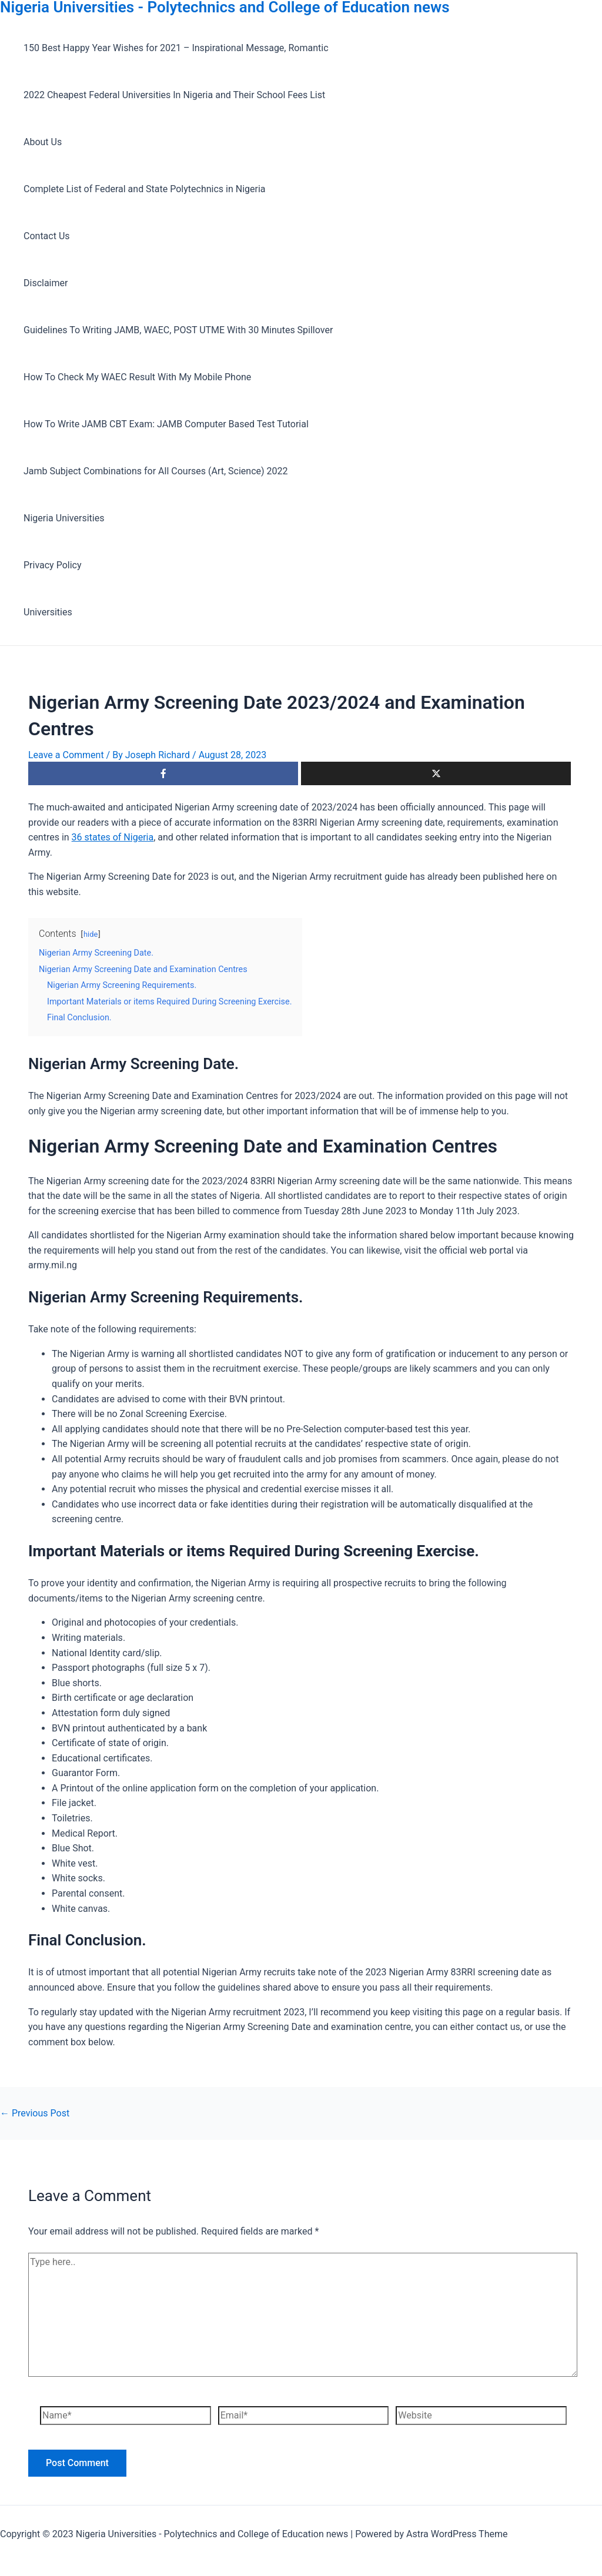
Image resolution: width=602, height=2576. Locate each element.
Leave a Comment (66, 755)
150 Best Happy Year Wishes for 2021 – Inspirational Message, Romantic (176, 47)
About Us (43, 142)
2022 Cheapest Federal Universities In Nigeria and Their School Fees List (174, 95)
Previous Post (34, 2113)
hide (90, 934)
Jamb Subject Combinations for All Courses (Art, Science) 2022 (156, 471)
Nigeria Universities (64, 518)
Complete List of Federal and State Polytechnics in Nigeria (145, 189)
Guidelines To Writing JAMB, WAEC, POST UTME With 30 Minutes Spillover (178, 330)
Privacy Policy (53, 565)
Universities (48, 612)
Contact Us (47, 236)
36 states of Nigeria (113, 837)
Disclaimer (46, 283)
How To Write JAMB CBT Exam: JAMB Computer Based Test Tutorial (166, 424)
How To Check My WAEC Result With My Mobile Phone (137, 377)
